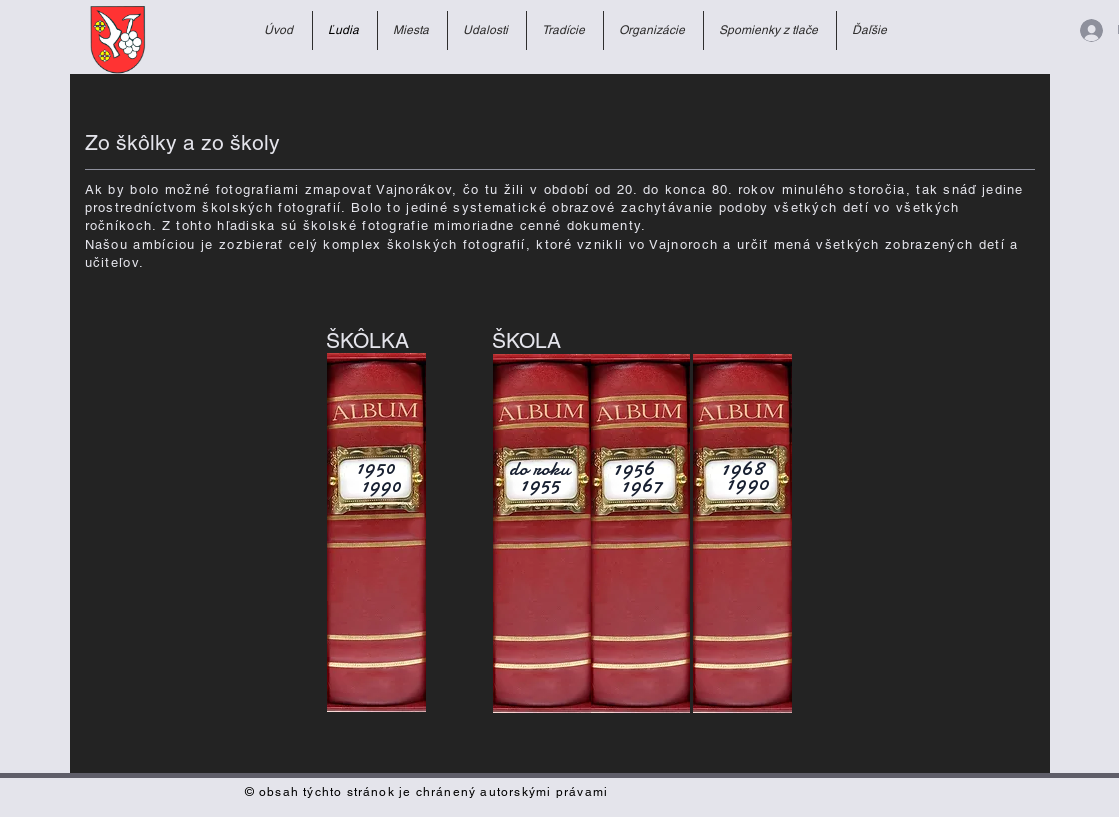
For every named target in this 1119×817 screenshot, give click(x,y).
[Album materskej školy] (376, 532)
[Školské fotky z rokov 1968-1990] (742, 533)
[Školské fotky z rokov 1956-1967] (640, 533)
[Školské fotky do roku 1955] (542, 533)
